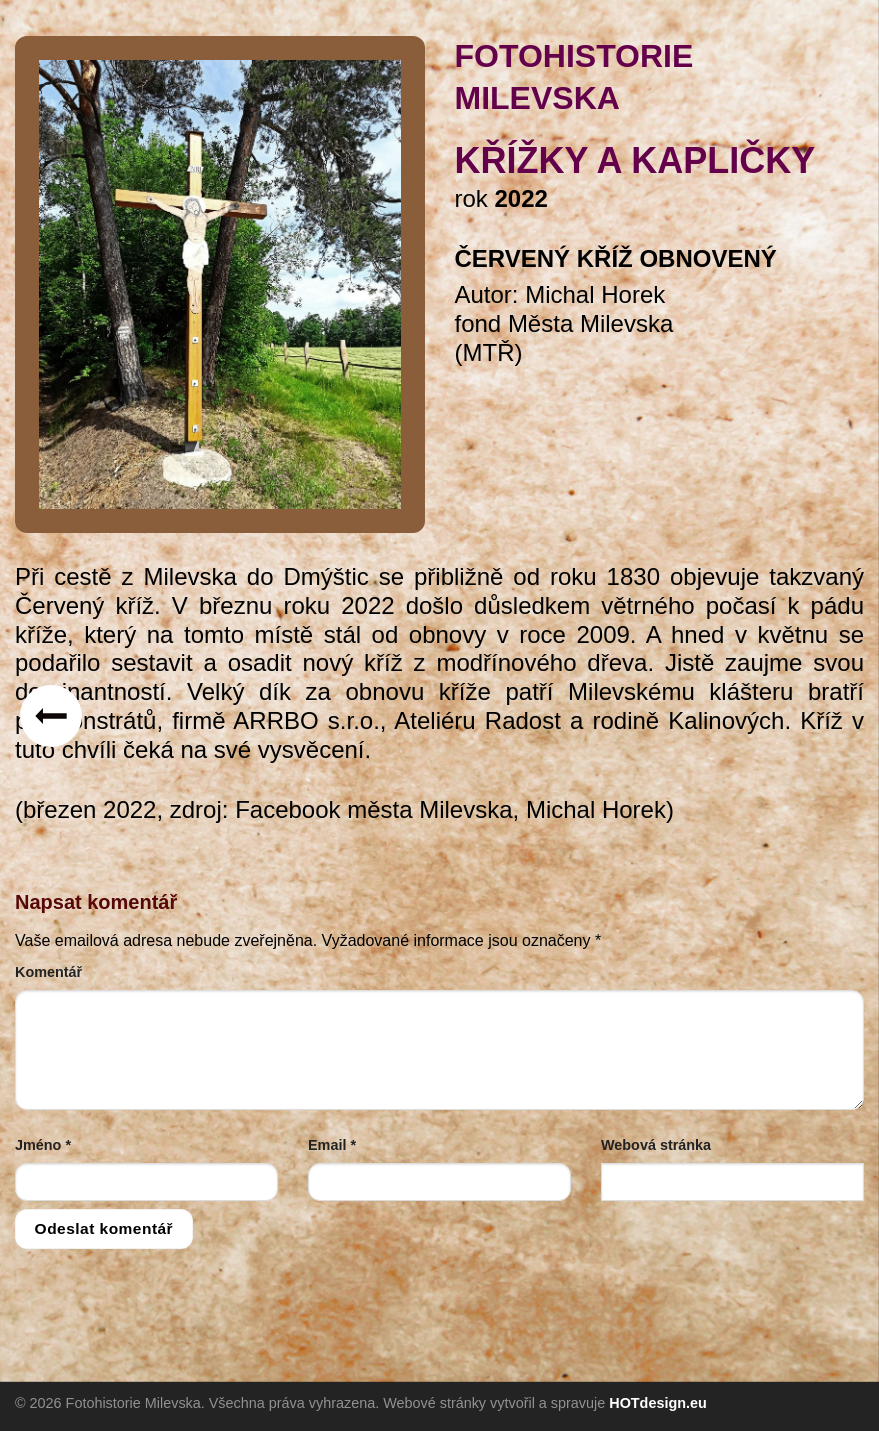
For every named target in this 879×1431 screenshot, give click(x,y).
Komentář (48, 972)
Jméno (43, 1145)
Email (332, 1145)
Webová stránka (656, 1145)
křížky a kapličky (635, 160)
